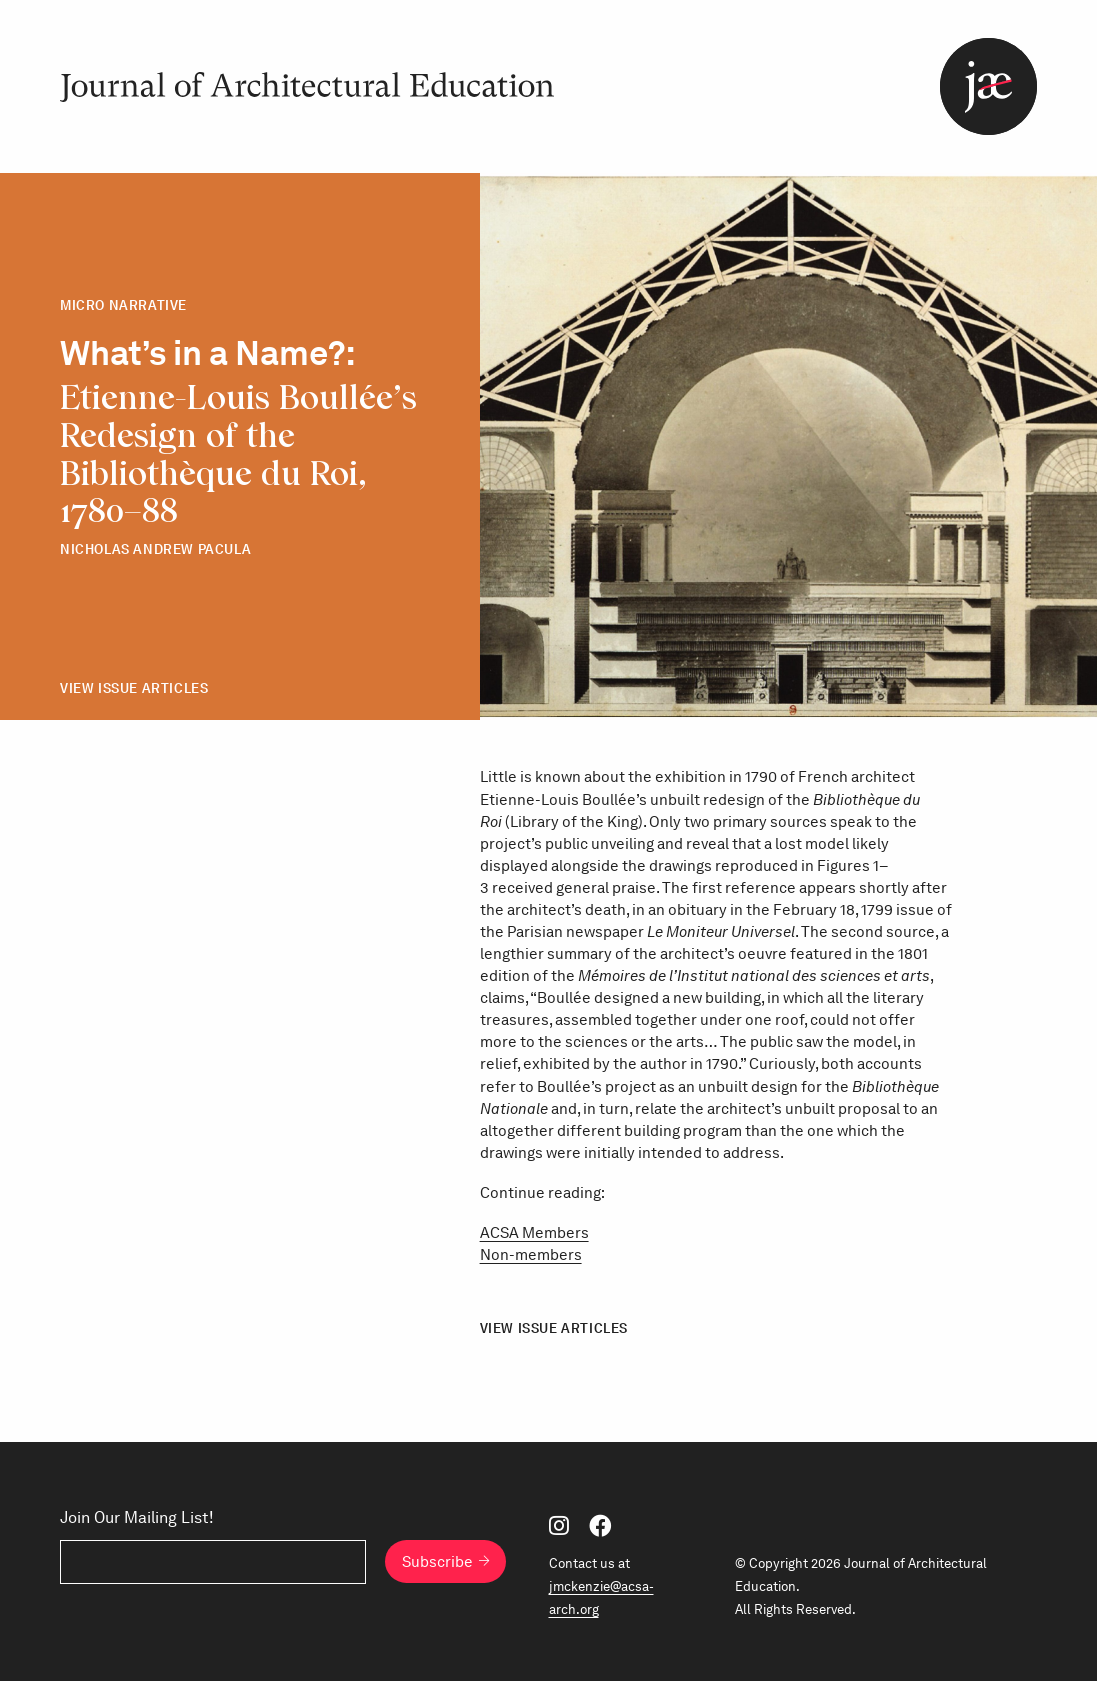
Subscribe (437, 1561)
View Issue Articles (134, 688)
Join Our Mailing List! (137, 1518)
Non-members (531, 1255)
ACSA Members (534, 1233)
